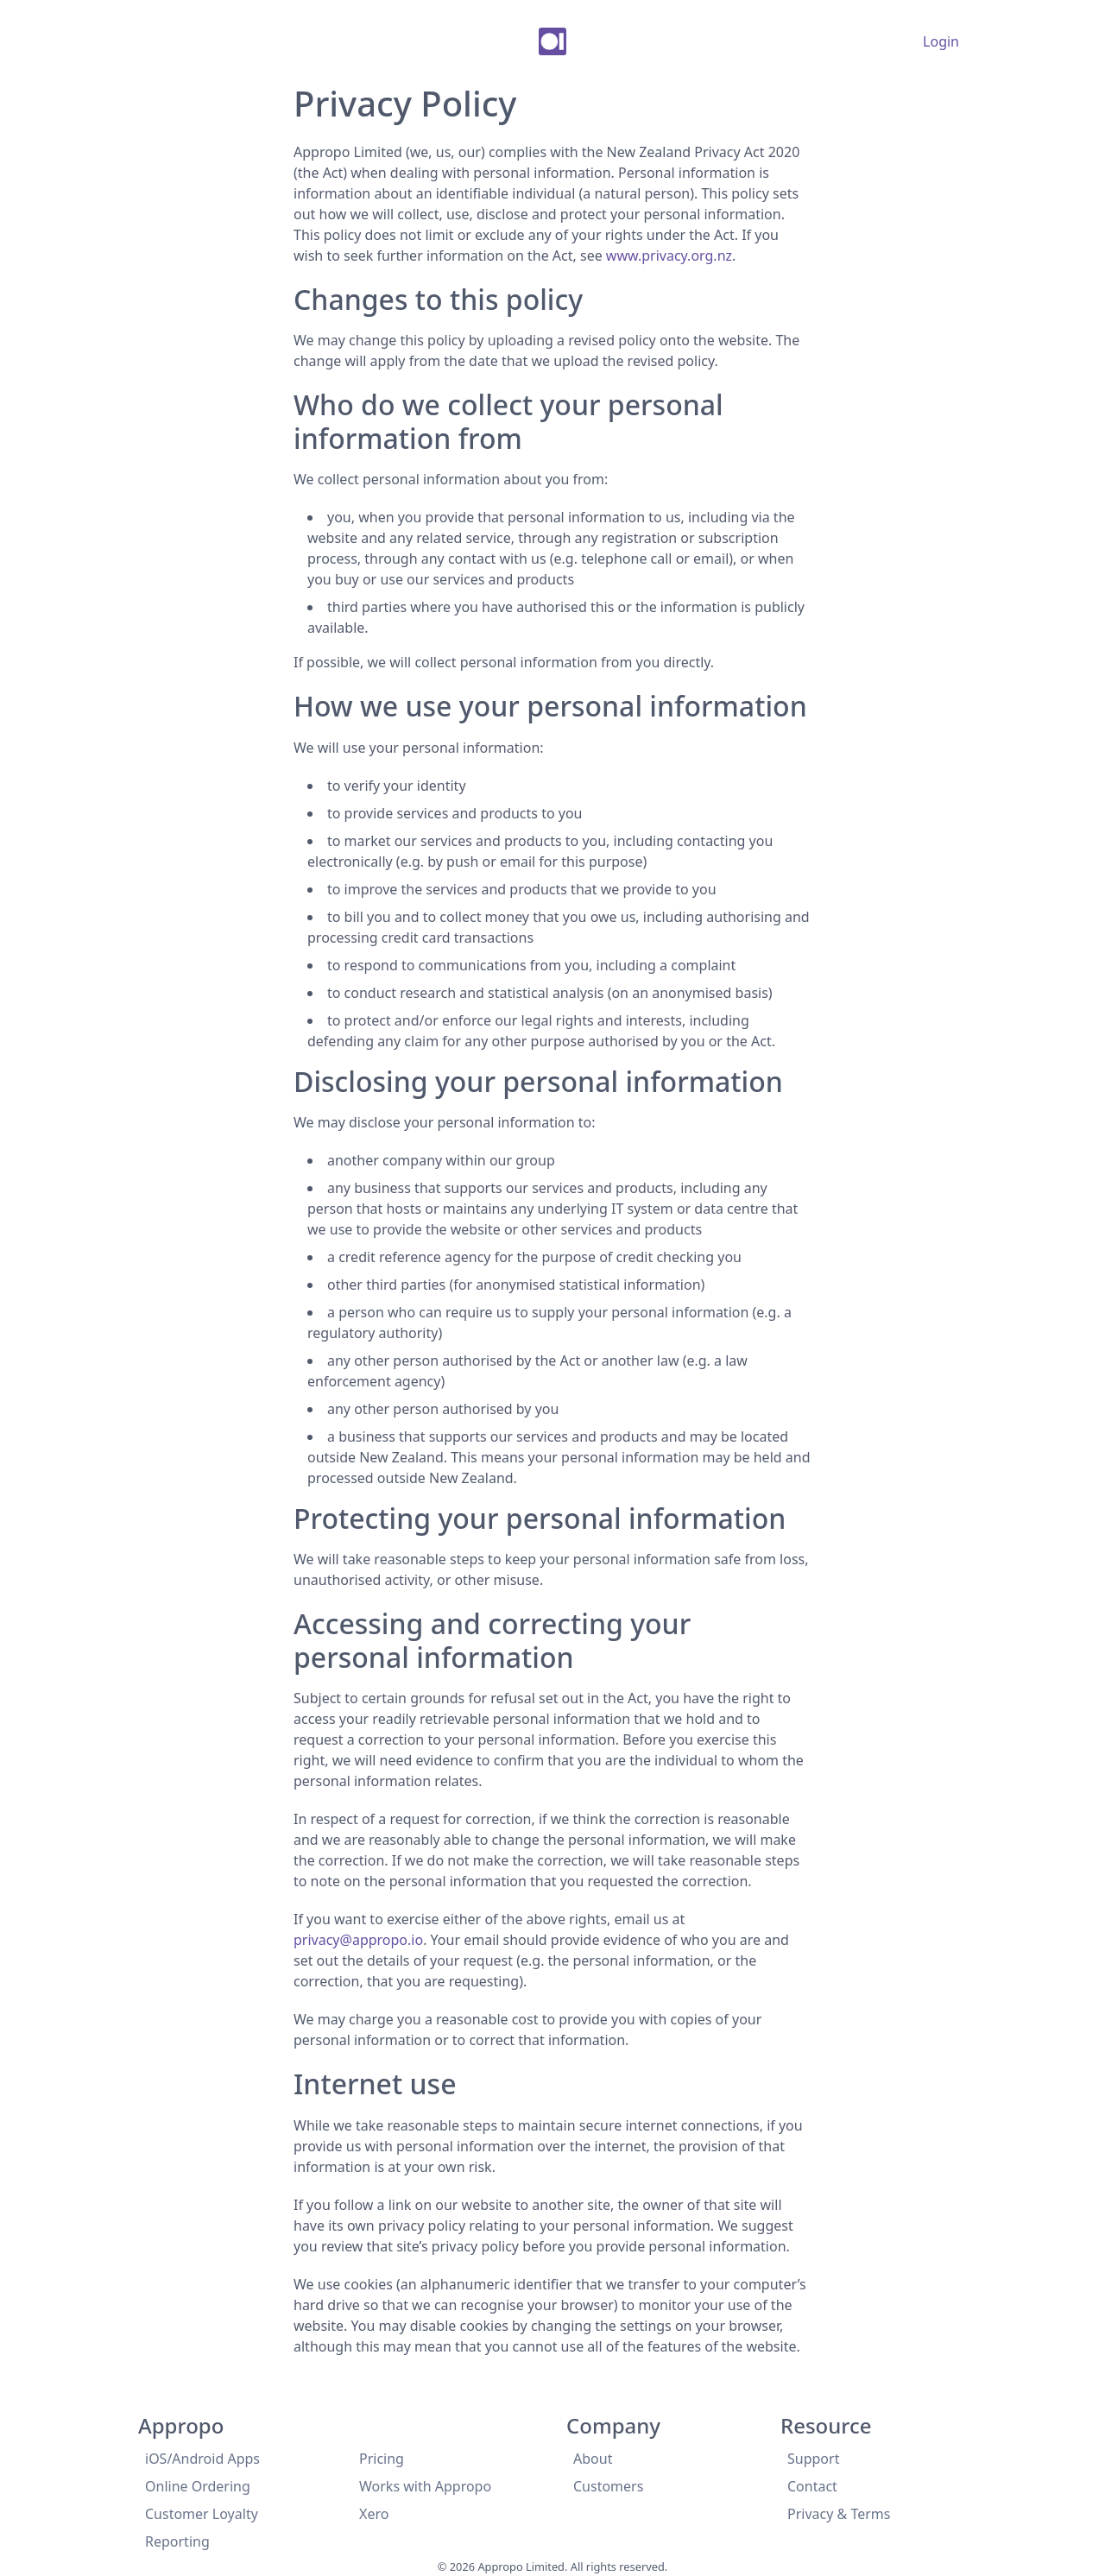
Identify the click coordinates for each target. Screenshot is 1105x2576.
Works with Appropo (425, 2486)
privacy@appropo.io (358, 1939)
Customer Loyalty (201, 2513)
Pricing (381, 2458)
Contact (812, 2486)
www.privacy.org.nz (669, 255)
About (592, 2458)
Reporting (177, 2541)
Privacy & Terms (838, 2513)
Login (941, 41)
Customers (608, 2486)
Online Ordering (197, 2486)
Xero (373, 2513)
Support (813, 2458)
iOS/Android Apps (202, 2458)
